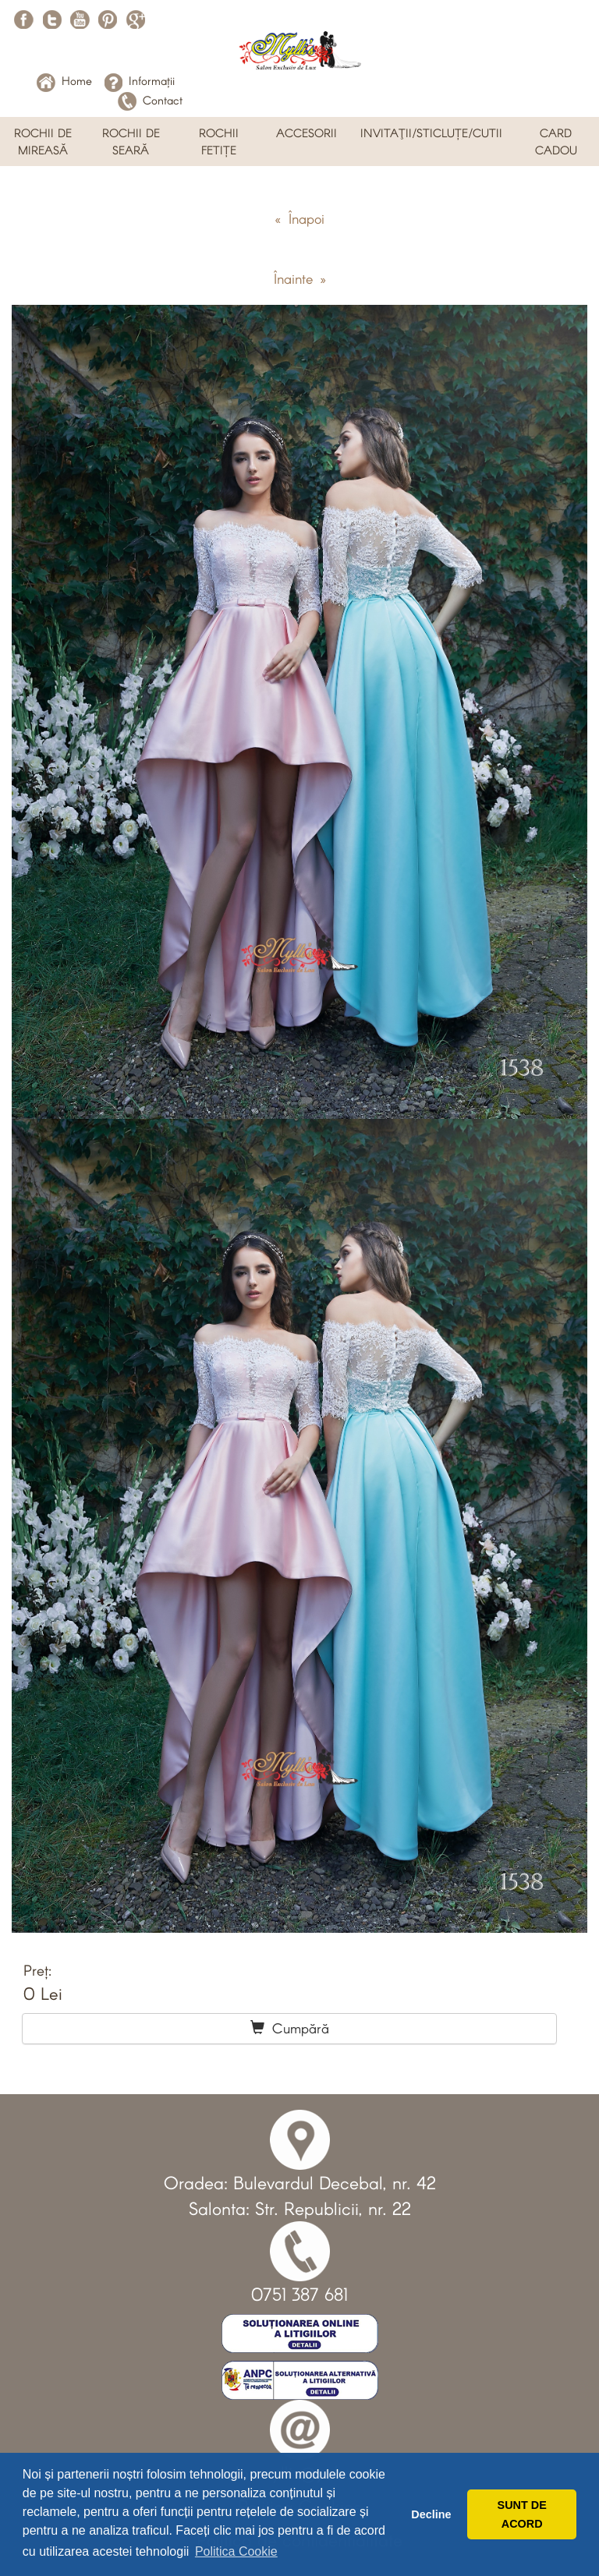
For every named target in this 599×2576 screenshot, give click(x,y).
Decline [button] (431, 2514)
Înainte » (300, 278)
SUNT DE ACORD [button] (522, 2514)
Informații (139, 80)
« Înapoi (299, 218)
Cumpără (289, 2027)
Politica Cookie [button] (236, 2551)
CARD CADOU (556, 141)
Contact (150, 100)
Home (64, 80)
